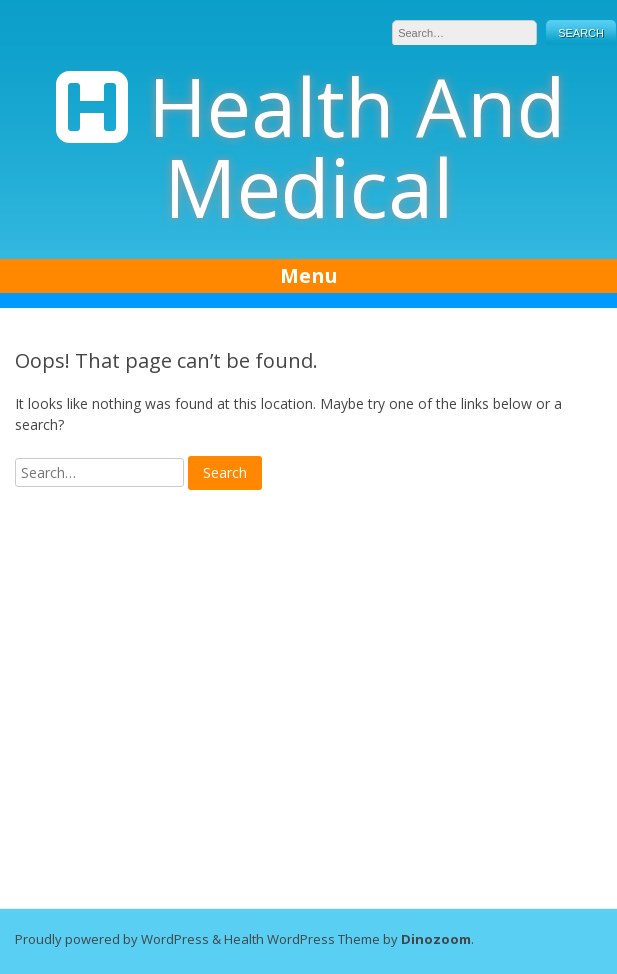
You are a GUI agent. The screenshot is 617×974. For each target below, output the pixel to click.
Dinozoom (436, 939)
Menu (309, 275)
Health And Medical (357, 146)
